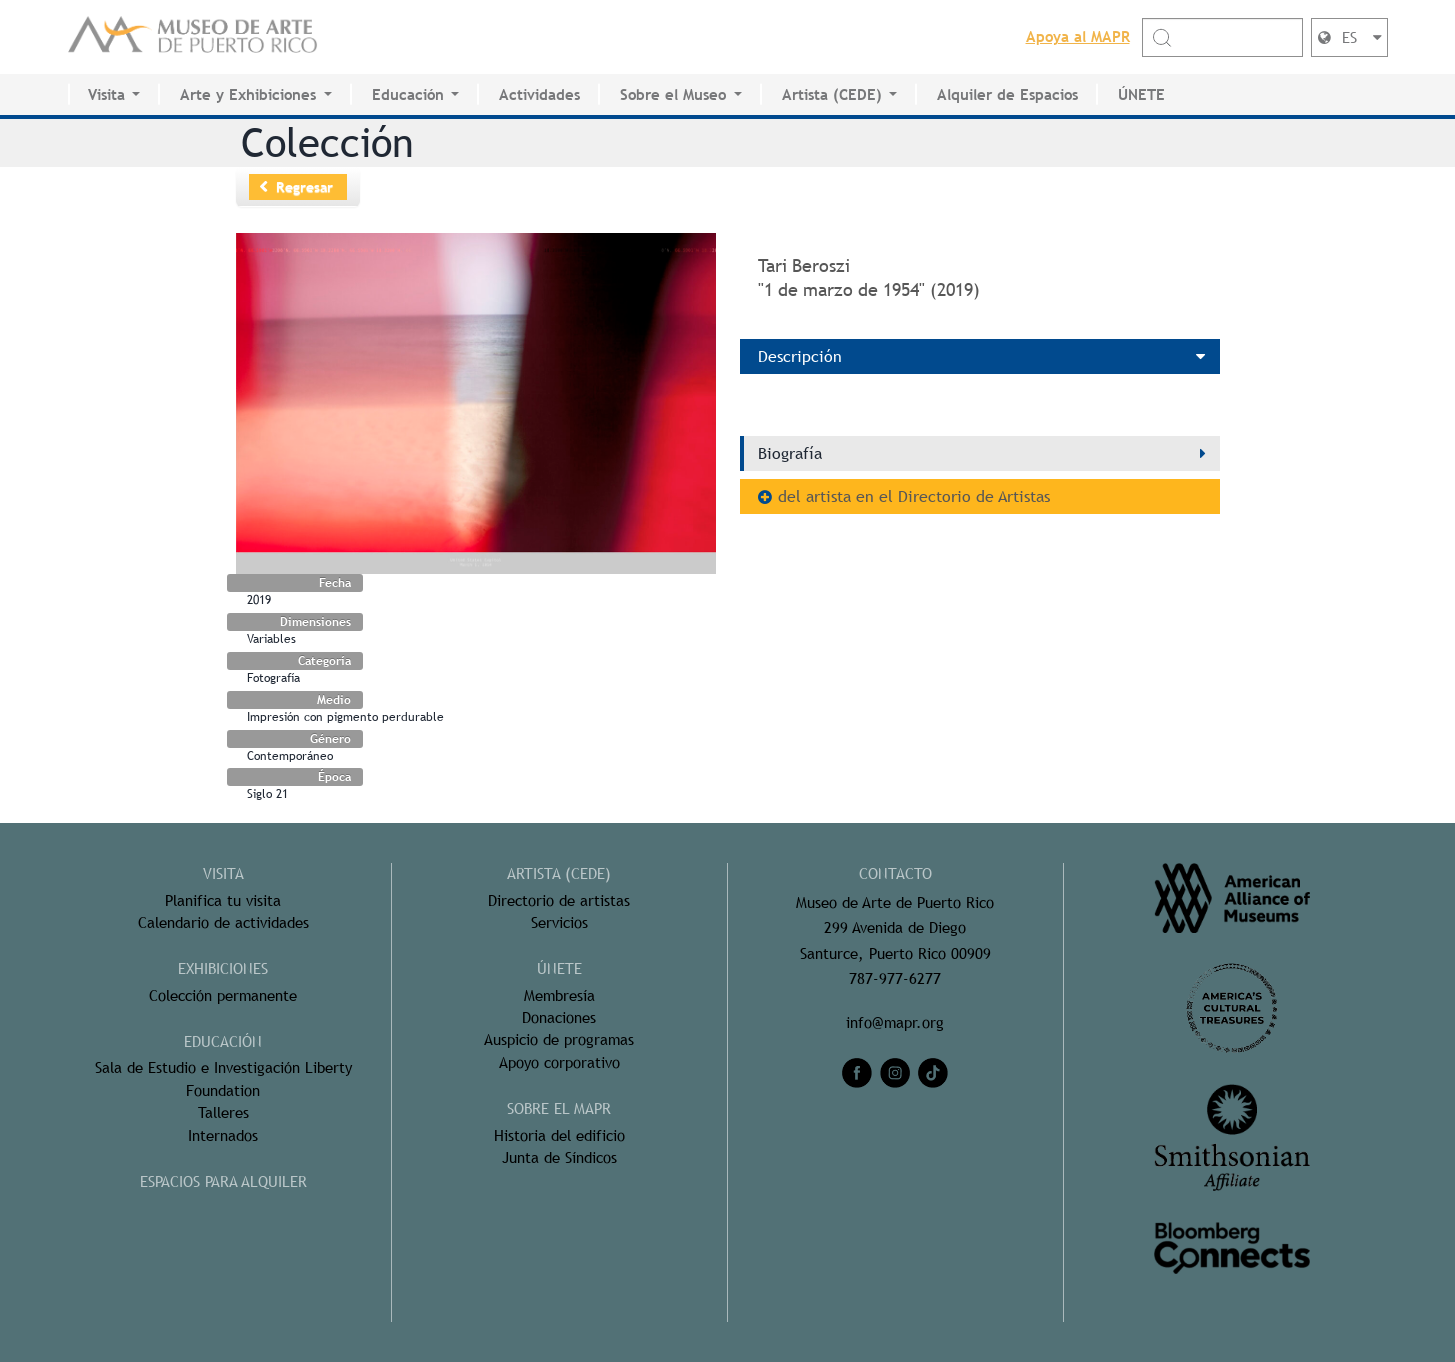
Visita (106, 94)
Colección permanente (223, 995)
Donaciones (559, 1017)
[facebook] (857, 1073)
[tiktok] (933, 1073)
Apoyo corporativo (559, 1062)
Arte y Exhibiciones (248, 94)
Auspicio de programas (559, 1039)
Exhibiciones (223, 968)
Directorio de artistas (559, 900)
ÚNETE (1141, 94)
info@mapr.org (895, 1022)
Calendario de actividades (223, 922)
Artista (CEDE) (832, 94)
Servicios (559, 922)
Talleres (223, 1112)
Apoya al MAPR (1078, 36)
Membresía (559, 995)
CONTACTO (895, 873)
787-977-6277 (895, 978)
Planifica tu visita (223, 900)
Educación (408, 94)
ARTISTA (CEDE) (559, 873)
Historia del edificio (559, 1135)
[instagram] (895, 1073)
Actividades (539, 94)
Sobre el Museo (673, 94)
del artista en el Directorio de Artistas (914, 496)
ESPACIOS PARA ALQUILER (223, 1181)
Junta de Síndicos (559, 1157)
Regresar (304, 187)
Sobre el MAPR (559, 1108)
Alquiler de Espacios (1007, 94)
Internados (223, 1135)
